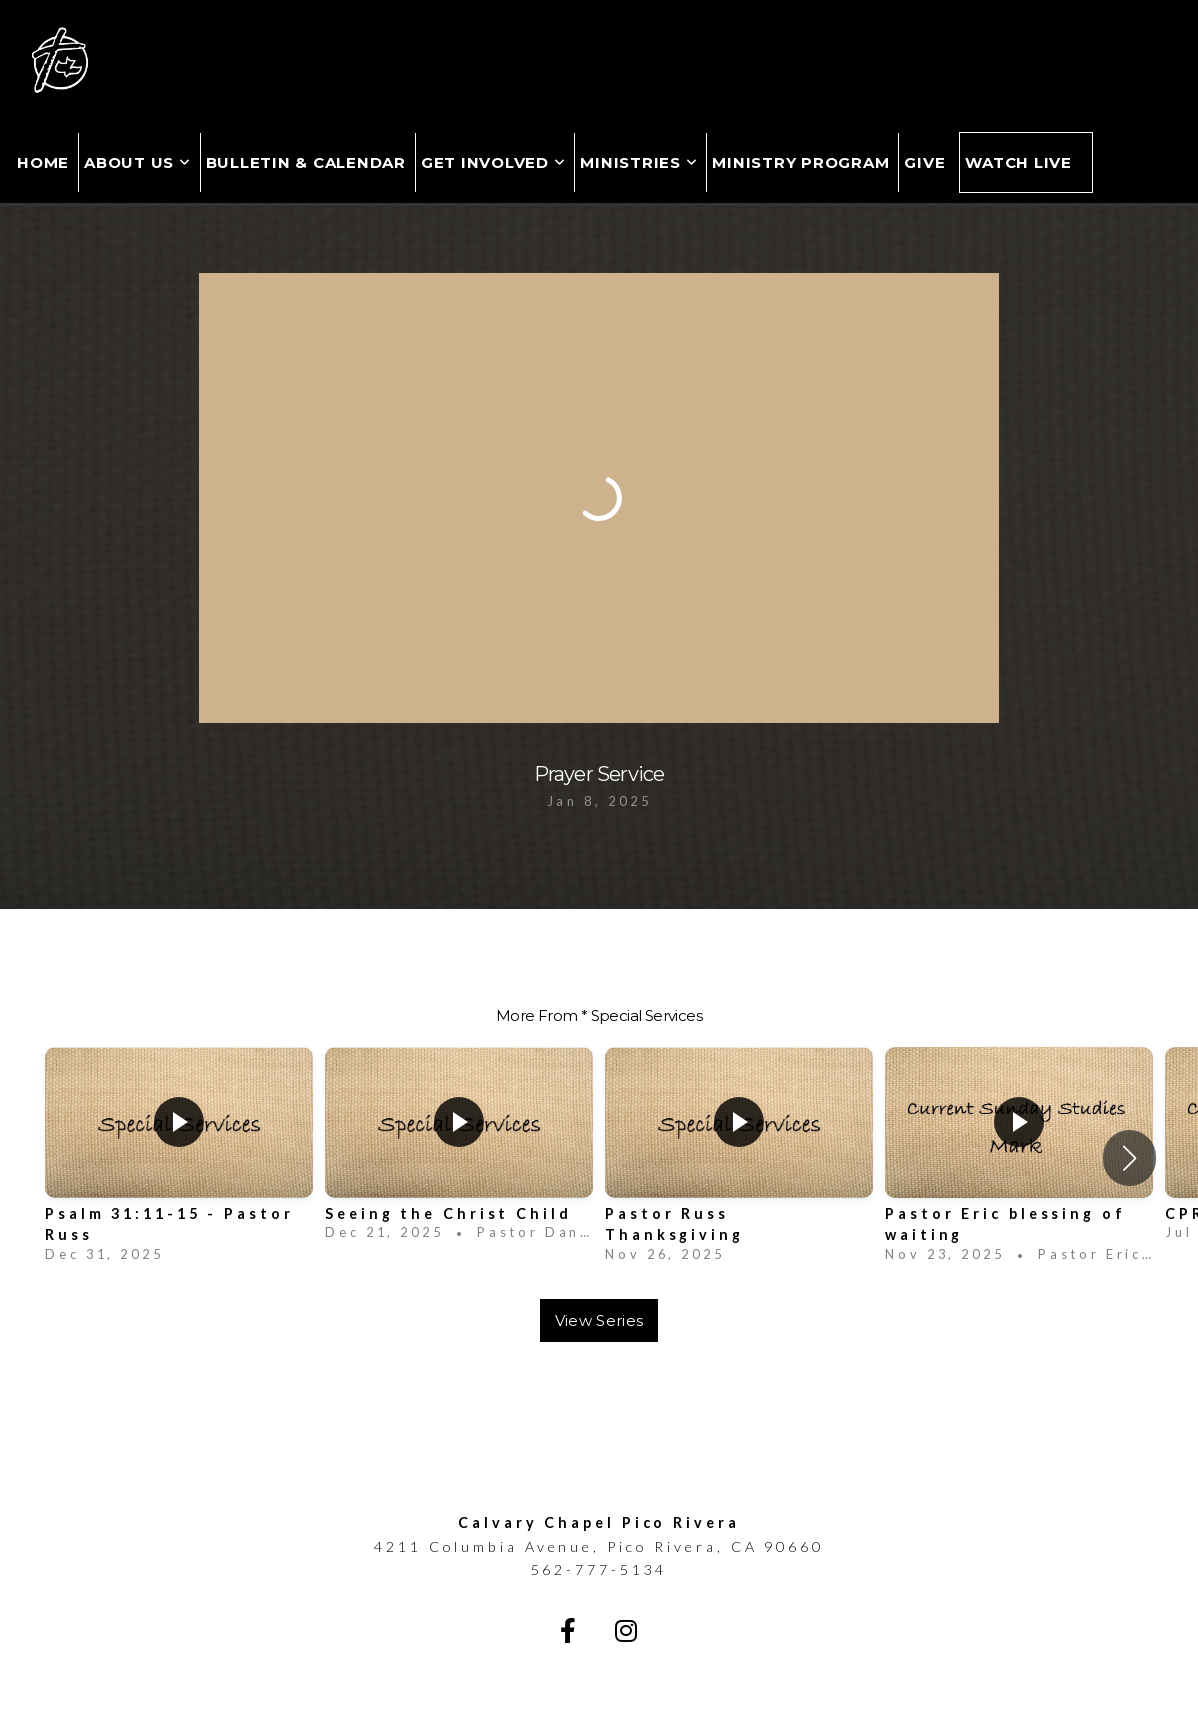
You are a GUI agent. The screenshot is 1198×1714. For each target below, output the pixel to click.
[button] (1129, 1158)
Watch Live (1018, 162)
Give (924, 162)
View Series (599, 1320)
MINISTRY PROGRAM (800, 162)
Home (43, 162)
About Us (137, 162)
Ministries (638, 162)
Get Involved (493, 162)
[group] (179, 1158)
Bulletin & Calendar (306, 162)
